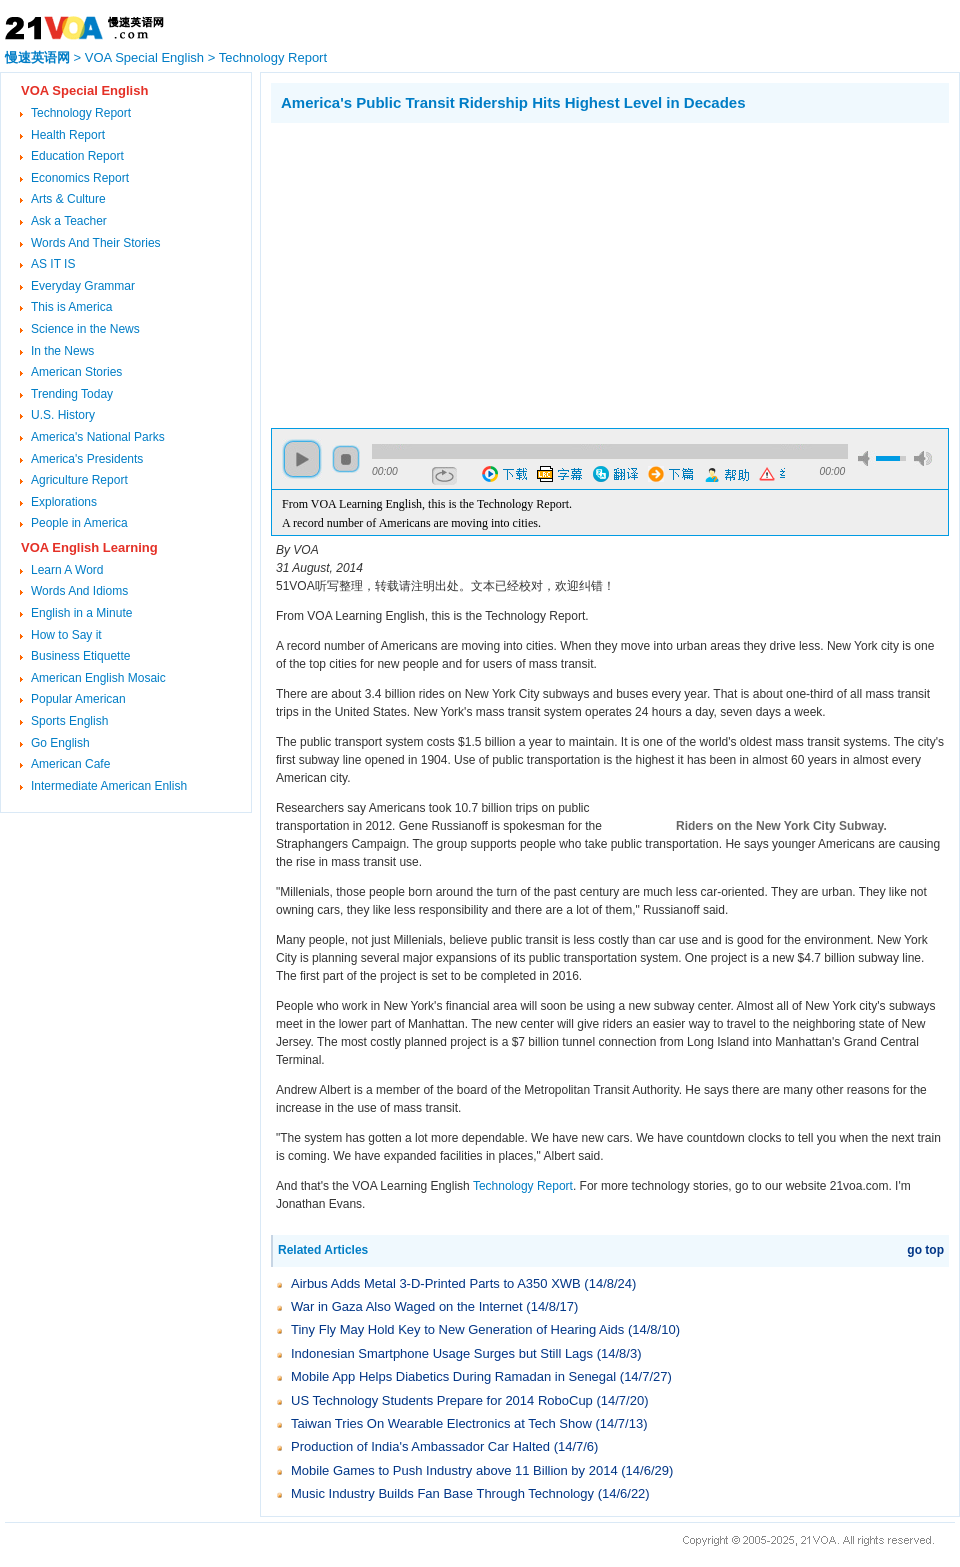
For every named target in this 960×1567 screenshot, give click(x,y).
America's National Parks (98, 437)
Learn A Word (67, 570)
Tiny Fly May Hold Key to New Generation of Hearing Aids (457, 1329)
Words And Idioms (79, 591)
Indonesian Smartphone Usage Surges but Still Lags (442, 1353)
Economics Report (80, 178)
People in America (79, 523)
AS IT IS (53, 264)
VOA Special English (144, 57)
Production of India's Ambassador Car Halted (420, 1446)
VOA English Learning (89, 547)
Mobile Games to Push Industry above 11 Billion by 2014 (454, 1470)
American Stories (76, 372)
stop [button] (346, 459)
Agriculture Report (79, 480)
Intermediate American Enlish (109, 786)
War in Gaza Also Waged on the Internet (407, 1306)
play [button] (302, 459)
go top (925, 1250)
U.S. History (63, 415)
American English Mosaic (98, 678)
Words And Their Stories (96, 243)
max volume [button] (923, 458)
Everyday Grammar (83, 286)
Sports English (69, 721)
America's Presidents (87, 459)
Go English (60, 743)
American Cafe (70, 764)
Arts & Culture (68, 199)
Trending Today (72, 394)
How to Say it (66, 635)
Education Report (77, 156)
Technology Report (273, 57)
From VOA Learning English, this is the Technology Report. (427, 504)
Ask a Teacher (69, 221)
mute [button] (867, 458)
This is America (71, 307)
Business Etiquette (80, 656)
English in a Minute (81, 613)
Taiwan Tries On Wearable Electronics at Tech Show (441, 1423)
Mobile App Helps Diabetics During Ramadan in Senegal (453, 1376)
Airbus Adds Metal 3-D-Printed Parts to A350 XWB (436, 1283)
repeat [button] (444, 476)
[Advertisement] (439, 273)
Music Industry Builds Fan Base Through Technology (442, 1493)
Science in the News (85, 329)
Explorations (64, 502)
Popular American (78, 699)
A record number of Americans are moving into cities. (411, 523)
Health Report (68, 135)
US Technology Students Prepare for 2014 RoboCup (442, 1400)
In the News (62, 351)
